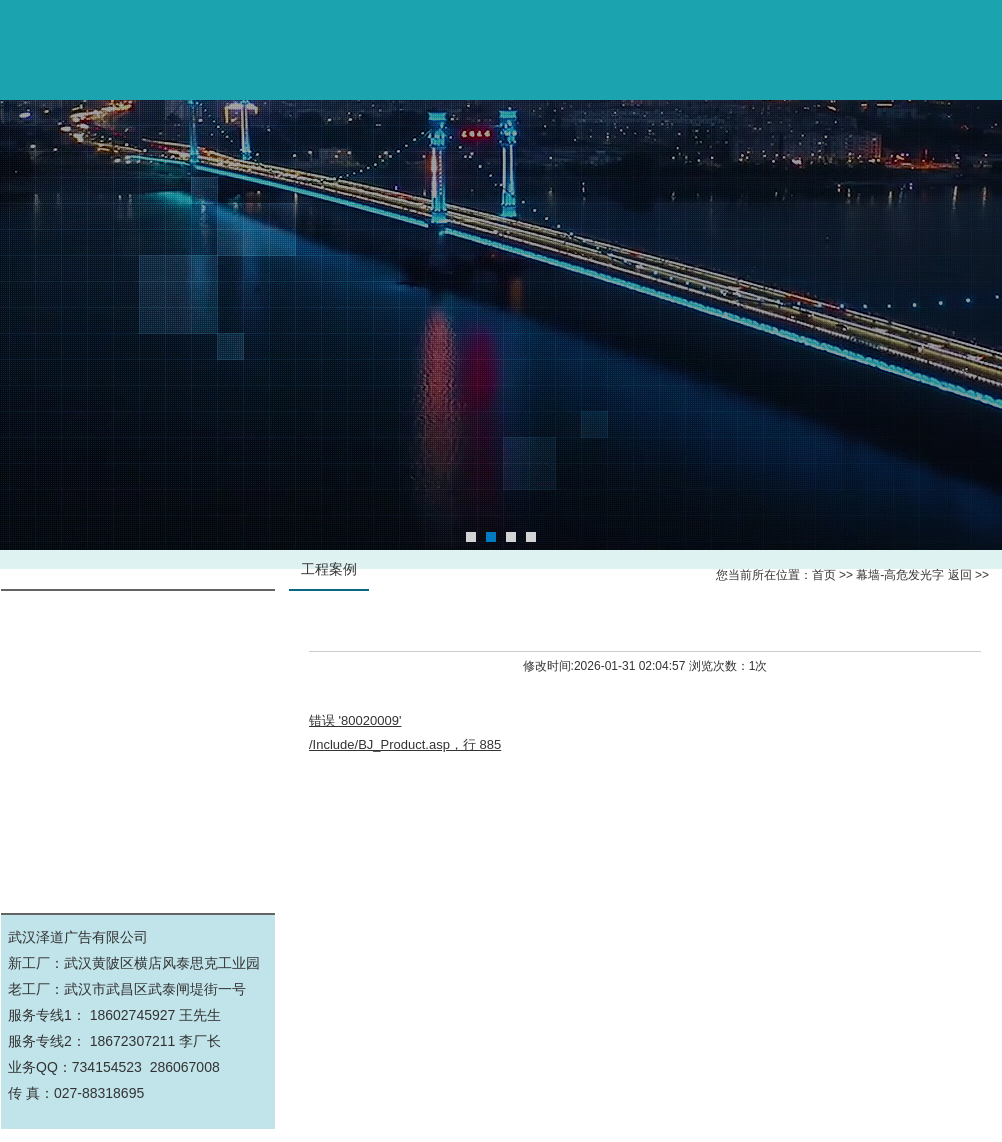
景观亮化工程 (138, 843)
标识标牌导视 (138, 663)
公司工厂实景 (138, 753)
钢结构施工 (138, 708)
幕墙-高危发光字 (138, 618)
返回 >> (968, 575)
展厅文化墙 (138, 798)
